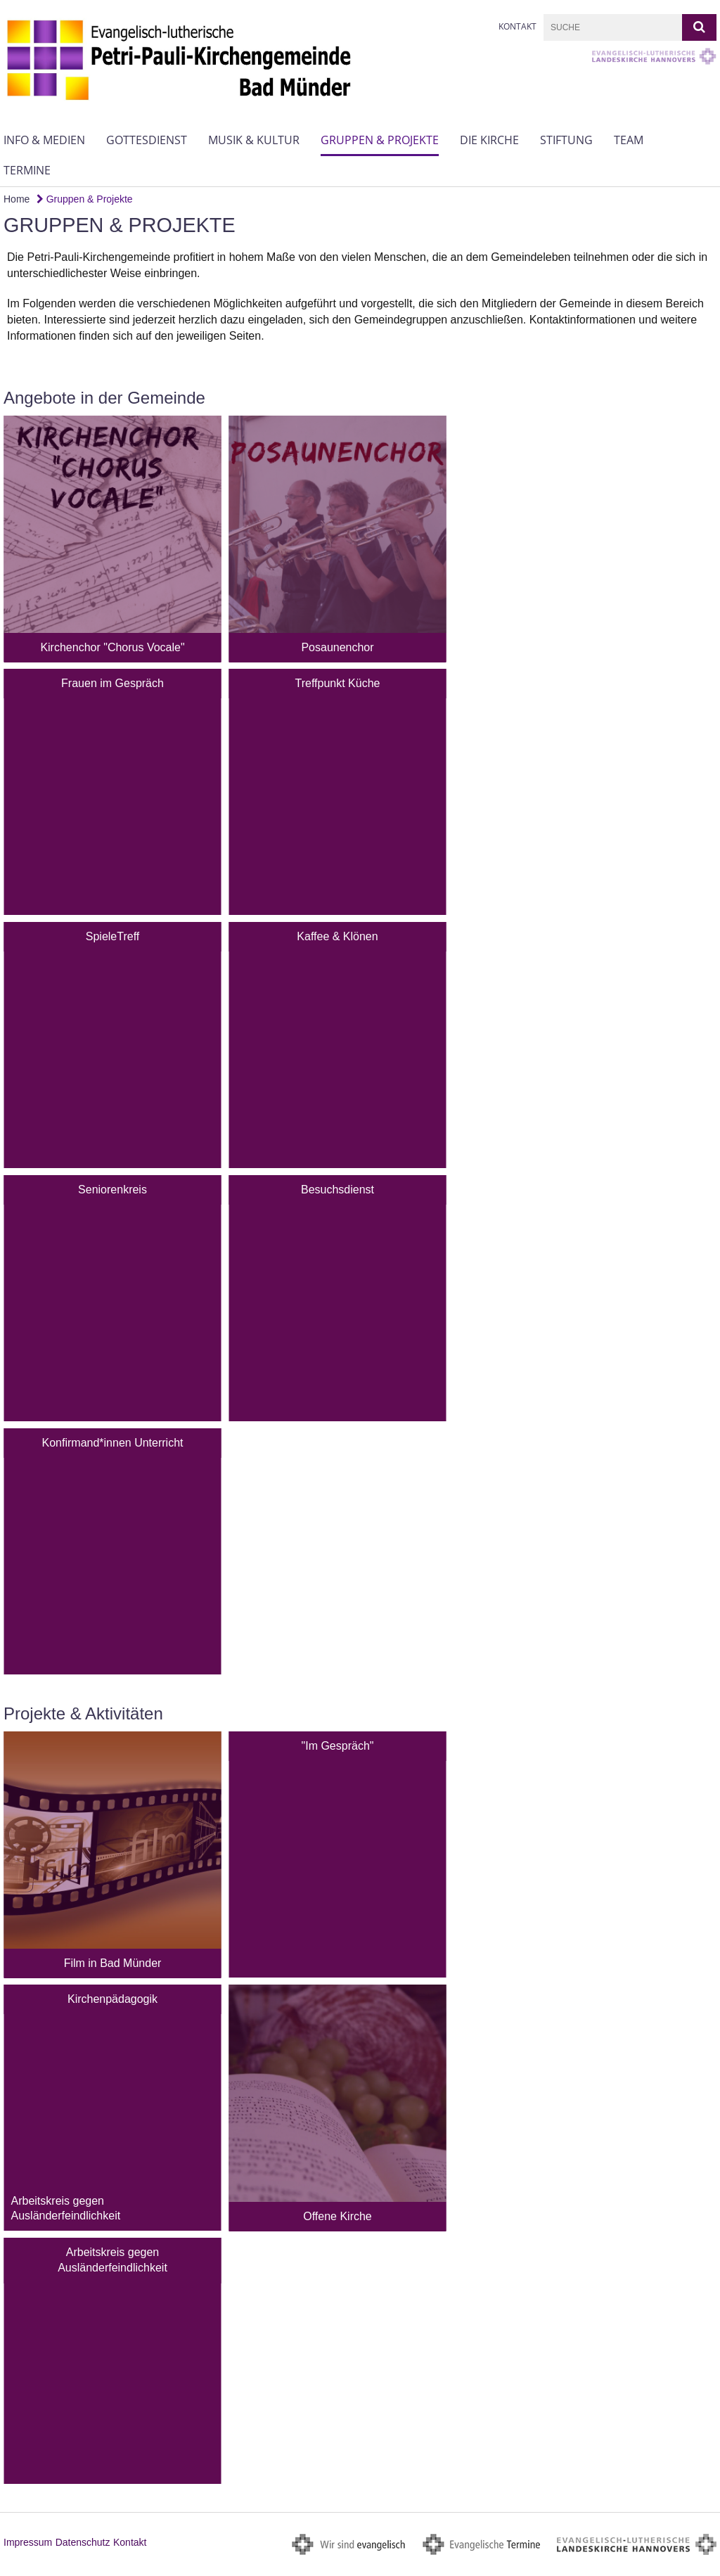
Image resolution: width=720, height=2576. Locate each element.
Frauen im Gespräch (112, 683)
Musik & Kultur (254, 140)
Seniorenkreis (112, 1190)
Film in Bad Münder (113, 1963)
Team (628, 140)
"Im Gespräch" (338, 1746)
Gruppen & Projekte (380, 140)
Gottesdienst (146, 140)
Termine (27, 170)
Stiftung (566, 140)
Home (17, 199)
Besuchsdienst (337, 1190)
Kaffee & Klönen (337, 936)
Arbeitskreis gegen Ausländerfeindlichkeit (112, 2260)
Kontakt (517, 26)
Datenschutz (83, 2542)
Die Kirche (489, 140)
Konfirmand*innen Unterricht (113, 1443)
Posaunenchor (337, 647)
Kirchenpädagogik (113, 1999)
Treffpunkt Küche (337, 683)
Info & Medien (44, 140)
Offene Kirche (337, 2216)
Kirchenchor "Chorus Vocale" (112, 647)
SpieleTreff (112, 936)
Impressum (28, 2542)
